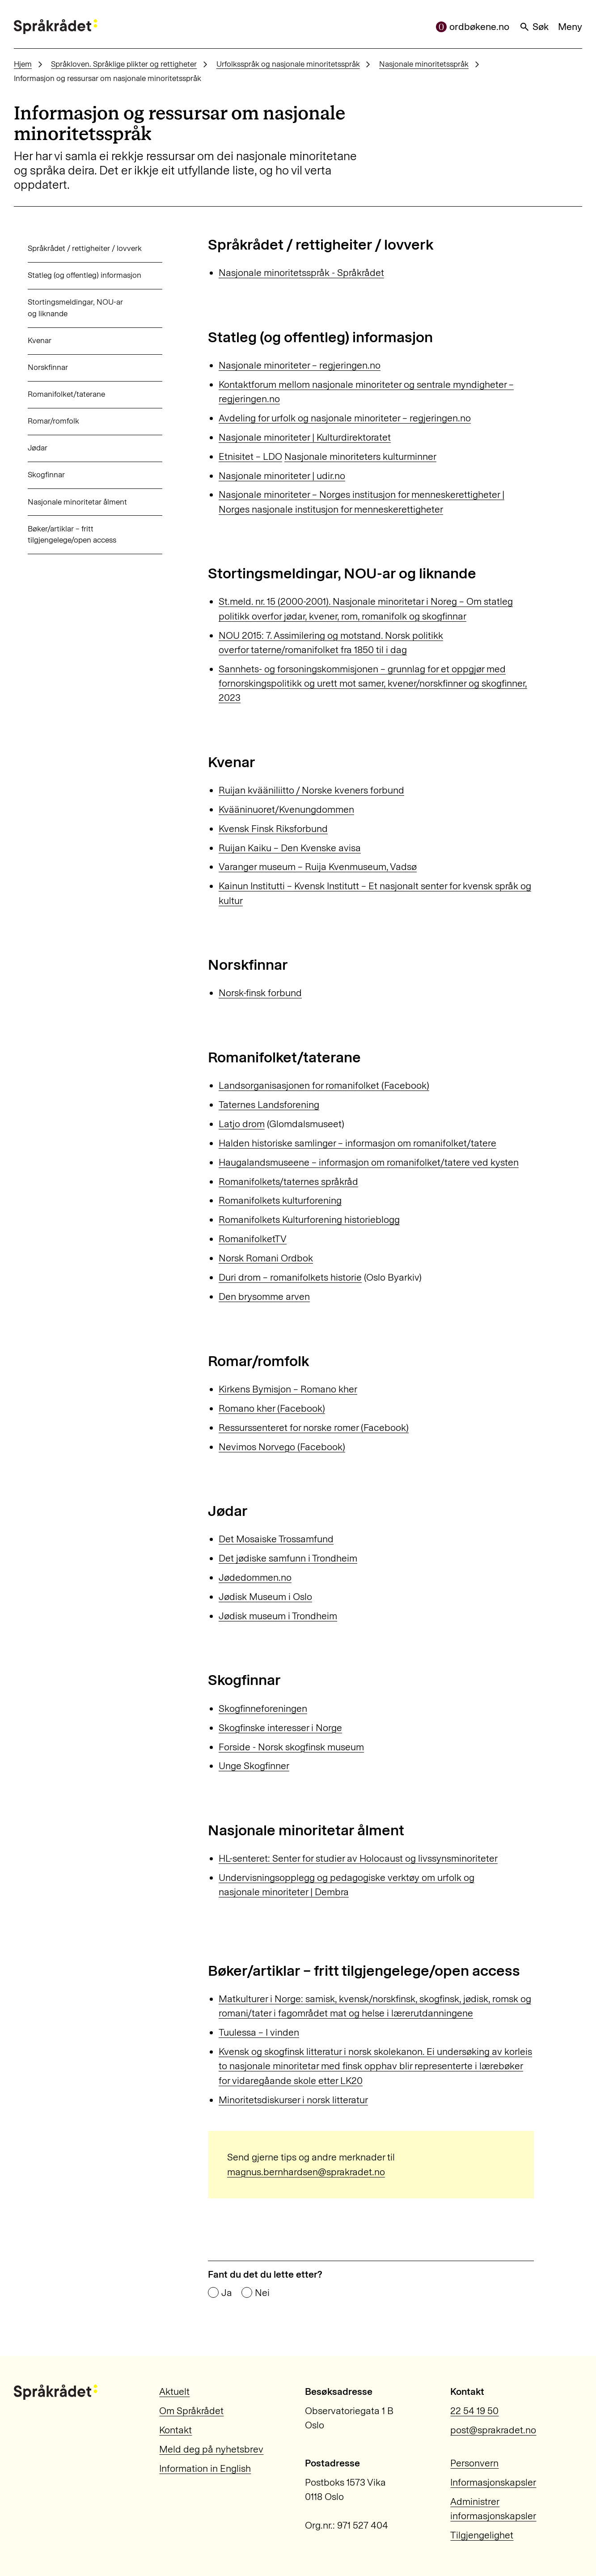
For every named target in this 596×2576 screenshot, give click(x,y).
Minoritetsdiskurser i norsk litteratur (293, 2099)
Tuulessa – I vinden (259, 2032)
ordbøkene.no (472, 26)
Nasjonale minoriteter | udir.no (282, 475)
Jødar (24, 447)
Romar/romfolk (39, 420)
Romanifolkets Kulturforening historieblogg (309, 1219)
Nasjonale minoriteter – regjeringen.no (299, 365)
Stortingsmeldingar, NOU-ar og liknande (61, 307)
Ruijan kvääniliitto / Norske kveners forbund (311, 790)
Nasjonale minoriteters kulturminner (360, 456)
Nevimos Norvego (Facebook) (282, 1446)
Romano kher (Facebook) (272, 1408)
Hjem (23, 63)
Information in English (205, 2468)
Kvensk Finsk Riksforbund (273, 828)
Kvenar (26, 340)
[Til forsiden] (55, 26)
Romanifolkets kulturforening (280, 1200)
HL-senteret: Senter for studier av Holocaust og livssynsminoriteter (358, 1858)
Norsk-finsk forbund (260, 992)
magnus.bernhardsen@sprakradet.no (306, 2171)
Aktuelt (174, 2391)
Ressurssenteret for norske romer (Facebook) (314, 1427)
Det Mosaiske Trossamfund (276, 1539)
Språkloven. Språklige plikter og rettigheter (124, 63)
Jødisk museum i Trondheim (278, 1615)
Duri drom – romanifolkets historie (290, 1277)
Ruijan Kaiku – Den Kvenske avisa (290, 847)
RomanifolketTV (253, 1238)
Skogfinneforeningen (263, 1708)
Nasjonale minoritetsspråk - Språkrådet (301, 272)
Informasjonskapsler (493, 2482)
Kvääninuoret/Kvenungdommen (286, 809)
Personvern (474, 2463)
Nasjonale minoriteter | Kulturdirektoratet (305, 437)
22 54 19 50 (474, 2410)
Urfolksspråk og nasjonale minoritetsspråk (288, 63)
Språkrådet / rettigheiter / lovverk (71, 248)
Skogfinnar (32, 474)
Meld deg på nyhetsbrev (211, 2449)
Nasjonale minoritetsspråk (424, 63)
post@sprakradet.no (493, 2430)
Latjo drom (242, 1123)
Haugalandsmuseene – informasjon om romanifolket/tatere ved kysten (369, 1162)
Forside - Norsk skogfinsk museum (291, 1747)
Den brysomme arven (264, 1296)
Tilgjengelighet (481, 2535)
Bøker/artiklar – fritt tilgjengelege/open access (58, 534)
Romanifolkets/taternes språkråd (288, 1181)
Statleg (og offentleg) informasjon (70, 275)
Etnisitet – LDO (250, 456)
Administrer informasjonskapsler (493, 2508)
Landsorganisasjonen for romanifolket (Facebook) (324, 1085)
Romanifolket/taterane (52, 394)
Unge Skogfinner (254, 1765)
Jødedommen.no (255, 1577)
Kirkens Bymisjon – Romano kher (288, 1389)
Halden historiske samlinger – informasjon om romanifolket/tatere (357, 1143)
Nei (262, 2292)
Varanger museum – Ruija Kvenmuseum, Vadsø (318, 866)
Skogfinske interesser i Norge (280, 1727)
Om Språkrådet (191, 2410)
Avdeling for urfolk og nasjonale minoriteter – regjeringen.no (345, 418)
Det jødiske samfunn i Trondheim (288, 1558)
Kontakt (175, 2430)
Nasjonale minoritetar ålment (63, 501)
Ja (226, 2292)
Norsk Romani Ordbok (266, 1258)
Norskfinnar (34, 367)
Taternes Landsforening (269, 1104)
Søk (534, 26)
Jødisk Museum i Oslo (265, 1596)
